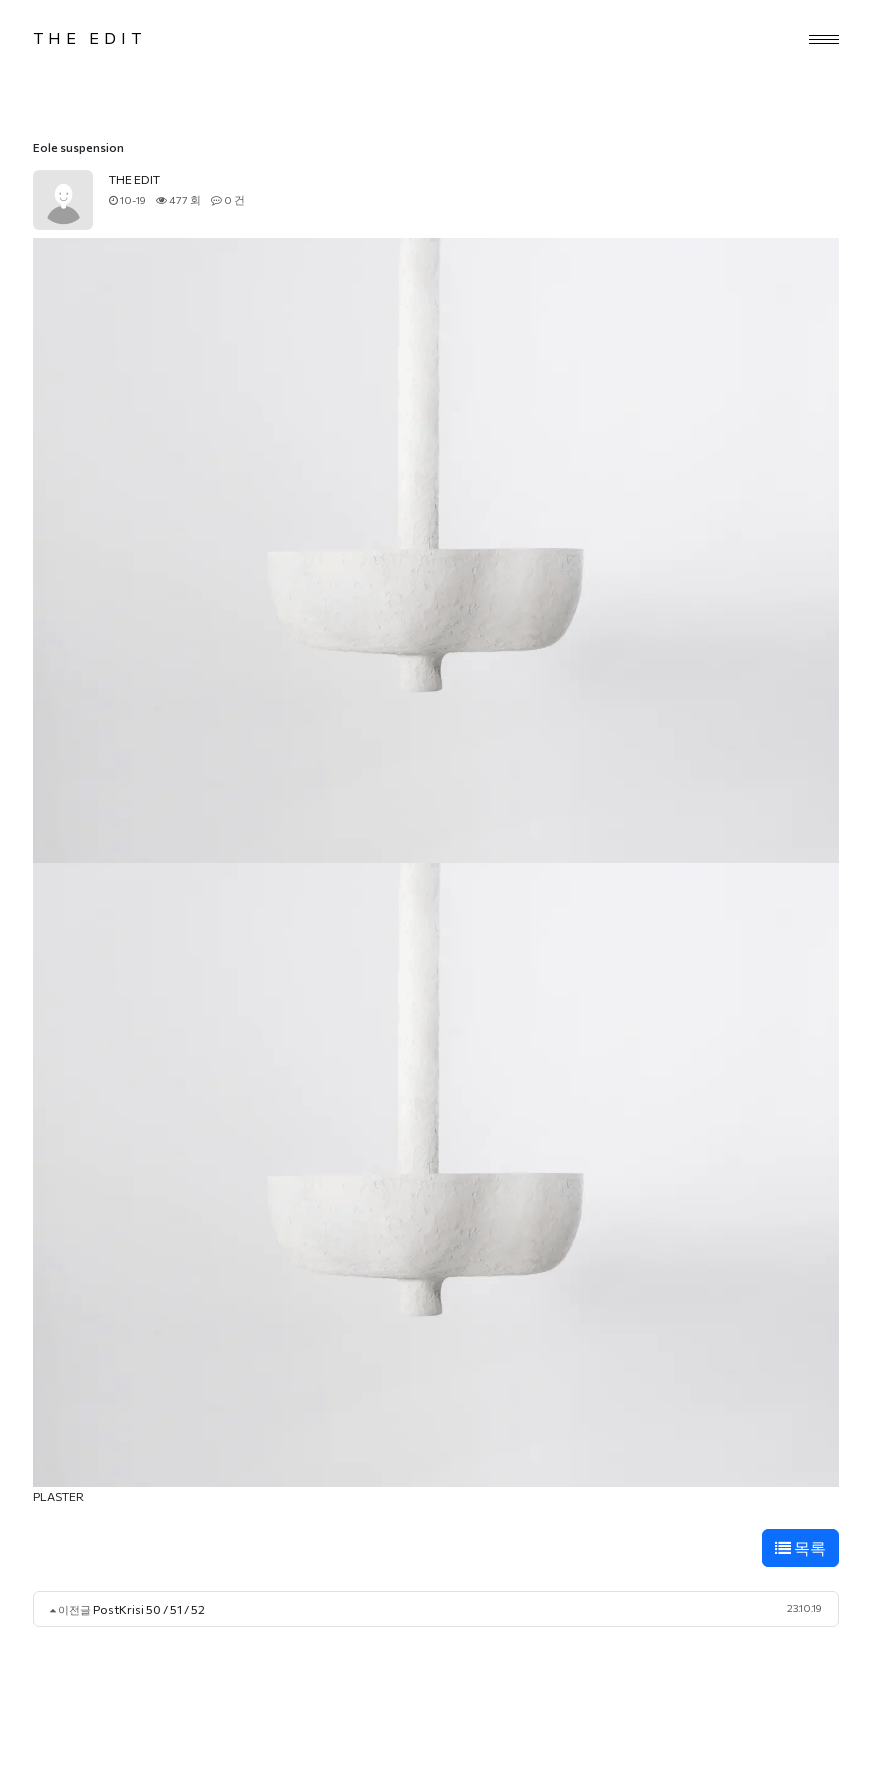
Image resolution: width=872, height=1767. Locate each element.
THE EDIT (89, 37)
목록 (800, 1547)
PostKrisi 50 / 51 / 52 (149, 1609)
